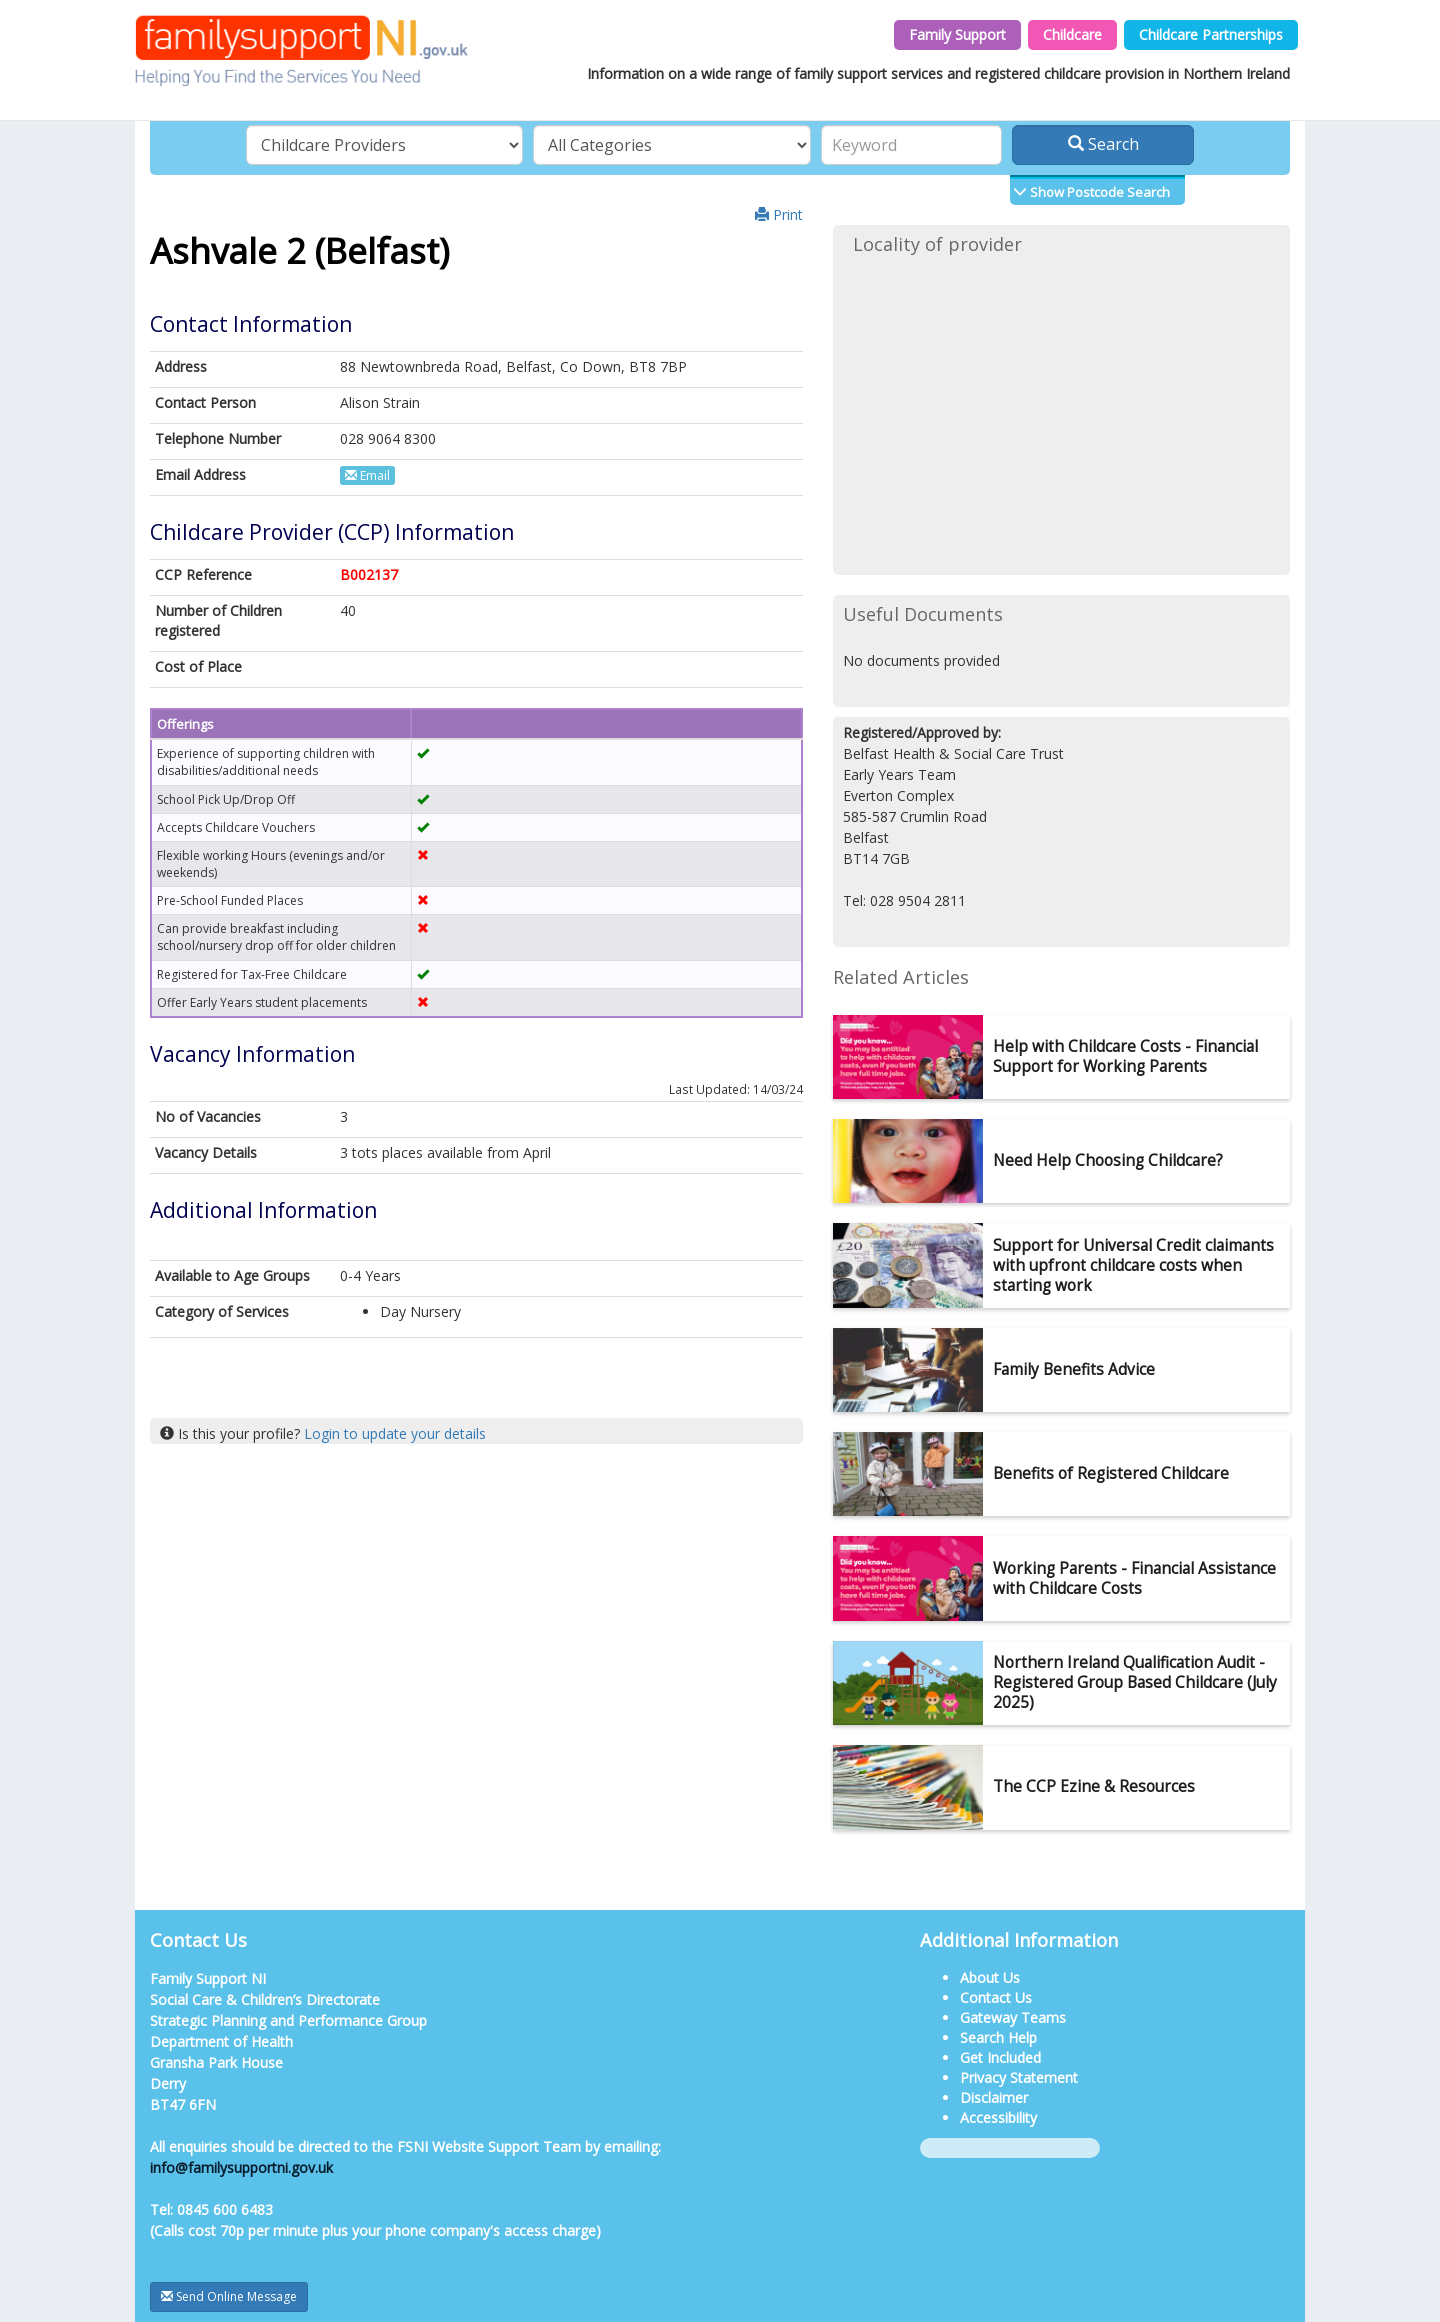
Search (1103, 144)
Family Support (957, 34)
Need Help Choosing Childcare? (1108, 1160)
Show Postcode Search (1098, 192)
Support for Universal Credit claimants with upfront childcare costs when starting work (1133, 1265)
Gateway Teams (1013, 2017)
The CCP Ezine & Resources (1094, 1786)
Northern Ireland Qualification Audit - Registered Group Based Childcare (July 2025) (1135, 1682)
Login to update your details (395, 1433)
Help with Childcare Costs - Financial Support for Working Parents (1125, 1056)
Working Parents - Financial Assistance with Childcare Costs (1134, 1578)
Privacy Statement (1019, 2077)
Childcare (1072, 34)
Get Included (1000, 2057)
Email (367, 475)
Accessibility (998, 2117)
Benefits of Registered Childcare (1111, 1473)
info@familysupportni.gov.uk (241, 2167)
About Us (990, 1977)
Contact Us (996, 1997)
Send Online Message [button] (229, 2296)
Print (779, 214)
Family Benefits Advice (1074, 1369)
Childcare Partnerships (1211, 34)
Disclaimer (994, 2097)
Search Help (998, 2037)
